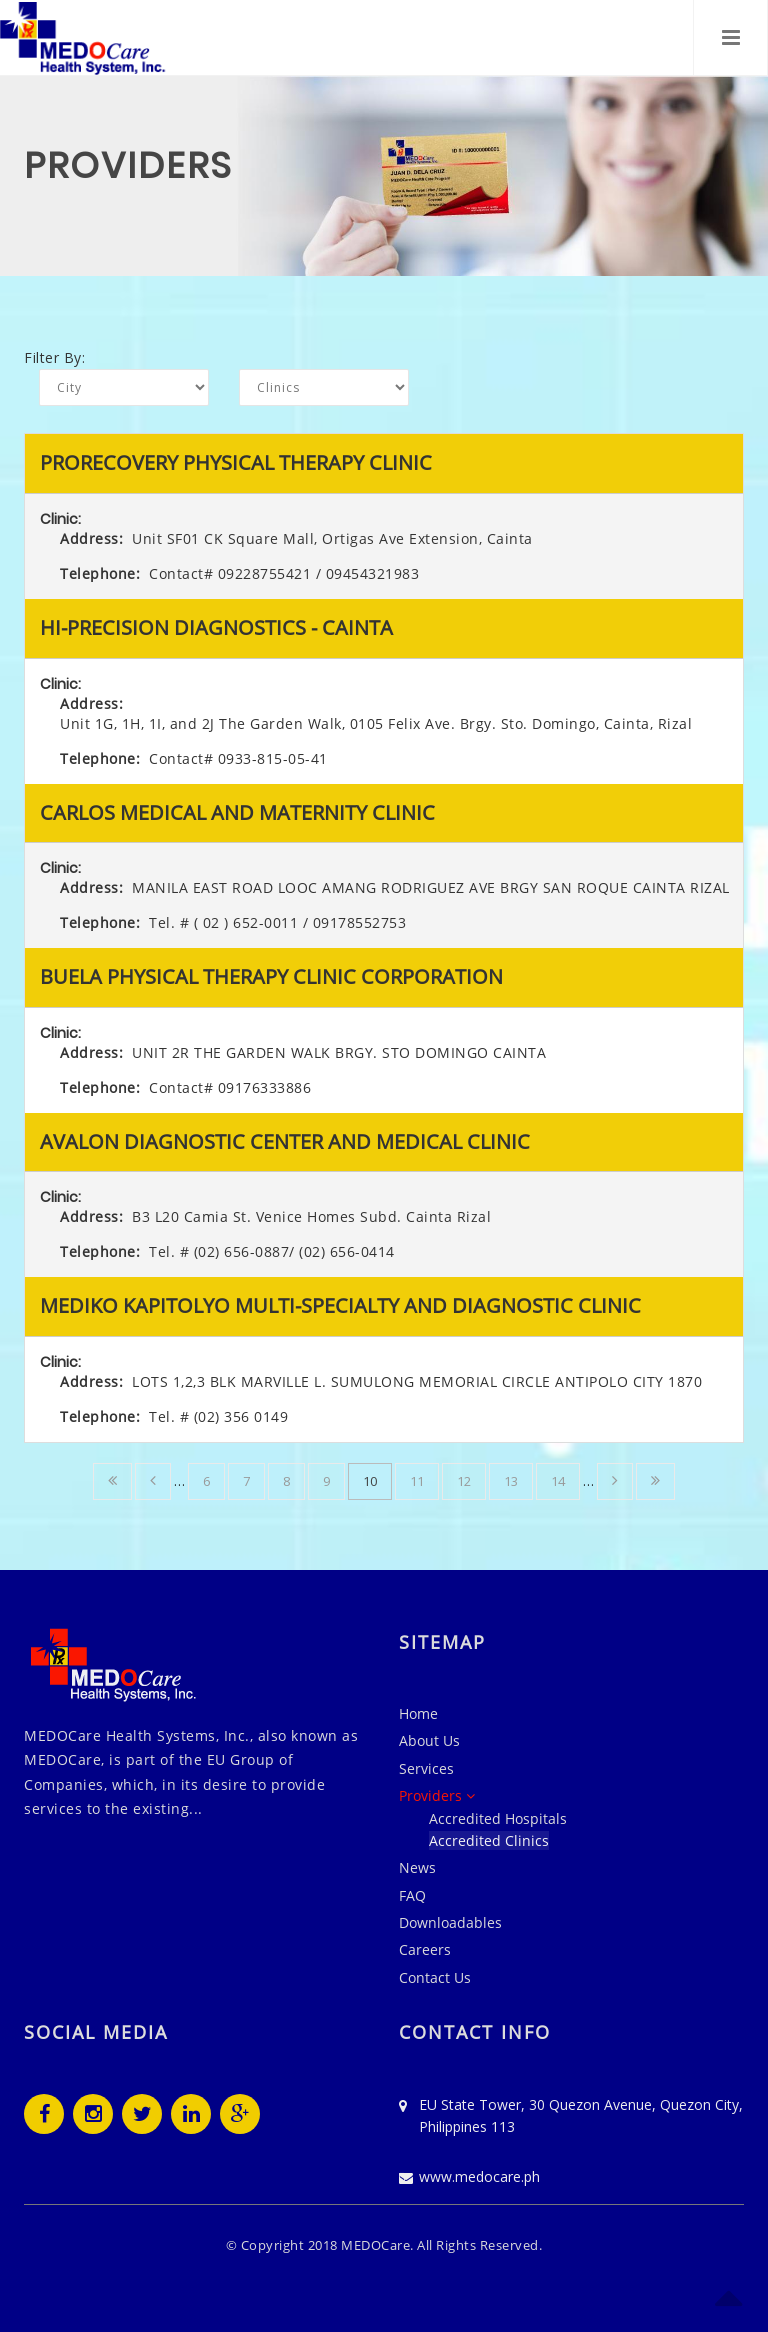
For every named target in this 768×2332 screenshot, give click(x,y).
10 (370, 1481)
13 (511, 1481)
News (417, 1867)
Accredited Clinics (489, 1840)
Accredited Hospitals (498, 1818)
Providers (437, 1795)
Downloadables (450, 1922)
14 (558, 1481)
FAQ (412, 1895)
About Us (429, 1740)
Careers (425, 1949)
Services (426, 1768)
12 (464, 1481)
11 (417, 1481)
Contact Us (435, 1977)
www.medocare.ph (479, 2176)
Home (418, 1713)
